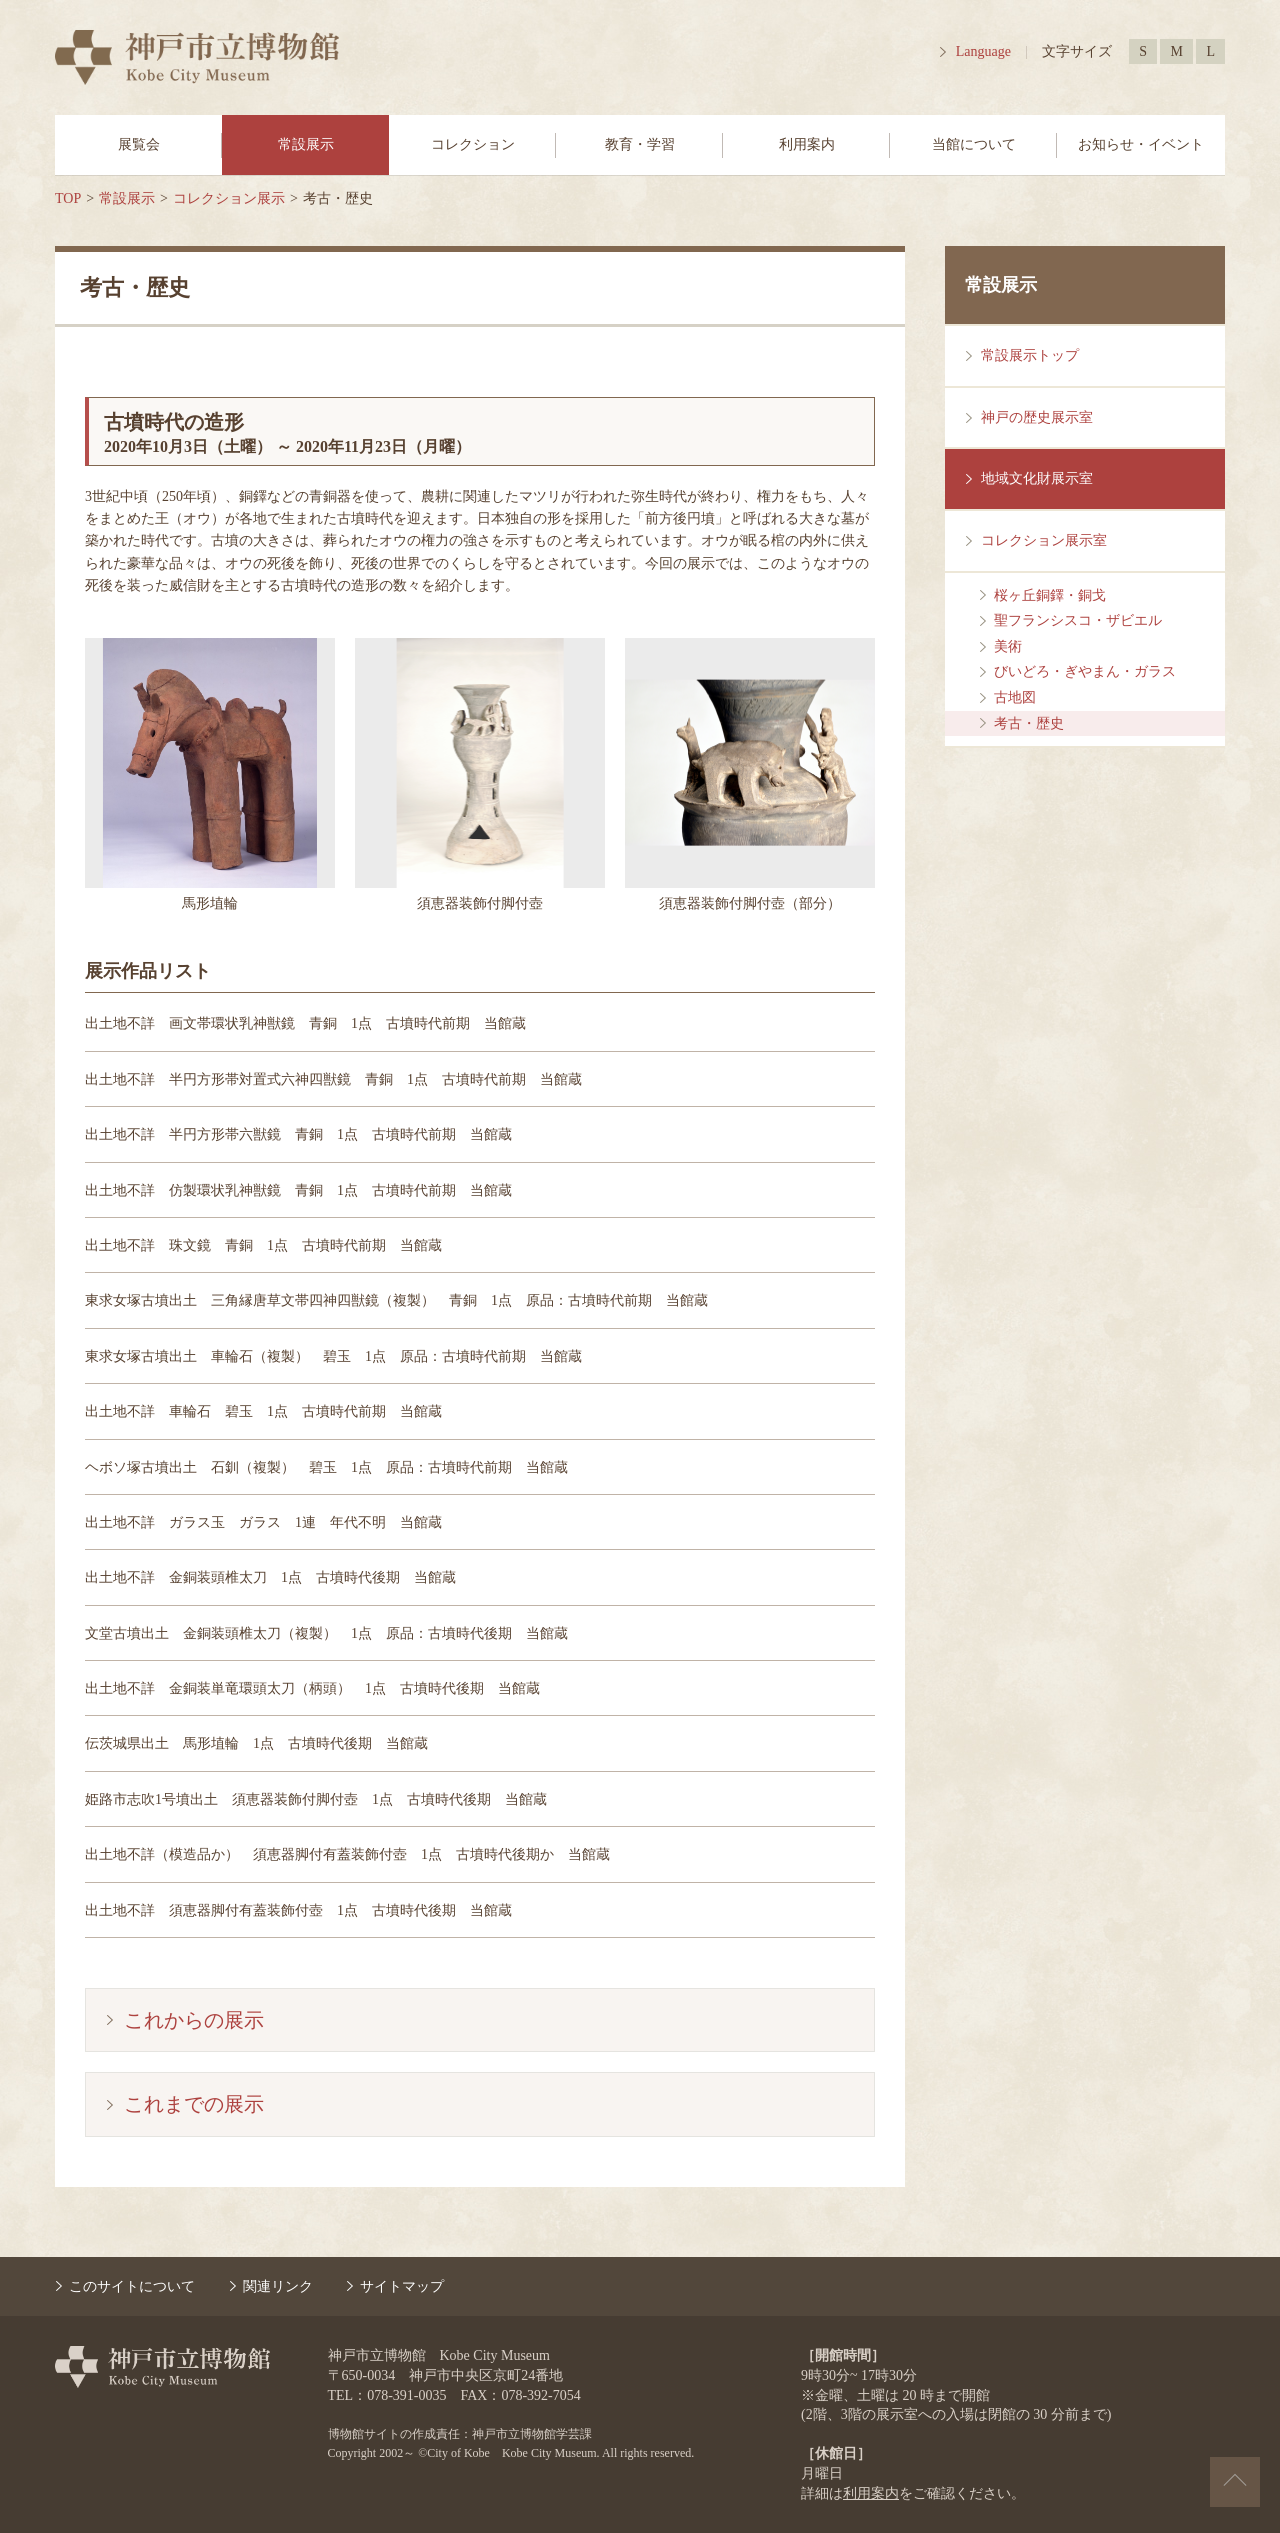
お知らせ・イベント (1141, 144)
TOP (68, 198)
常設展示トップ (1030, 355)
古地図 (1015, 697)
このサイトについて (132, 2286)
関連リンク (278, 2286)
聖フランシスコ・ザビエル (1078, 620)
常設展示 (306, 144)
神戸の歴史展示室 (1037, 417)
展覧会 (139, 144)
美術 (1008, 646)
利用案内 (807, 144)
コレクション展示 (229, 198)
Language (983, 51)
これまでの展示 (194, 2104)
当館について (974, 144)
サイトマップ (402, 2286)
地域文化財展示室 (1037, 478)
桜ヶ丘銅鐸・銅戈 (1050, 595)
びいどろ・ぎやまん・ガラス (1085, 671)
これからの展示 (194, 2020)
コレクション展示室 (1044, 540)
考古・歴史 (1029, 723)
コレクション (473, 144)
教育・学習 (640, 144)
